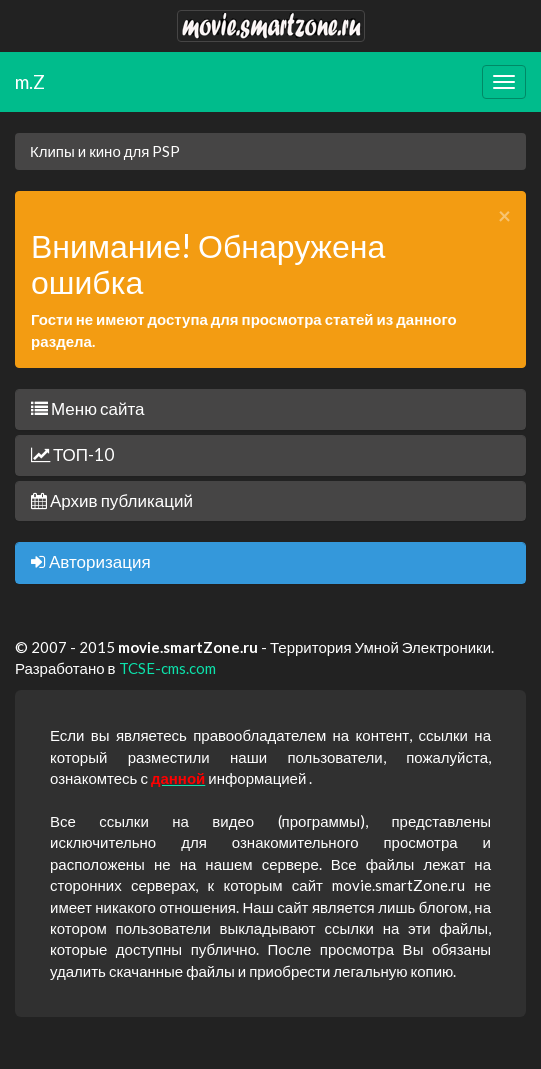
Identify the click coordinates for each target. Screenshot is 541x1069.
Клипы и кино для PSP (105, 151)
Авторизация (91, 561)
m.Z (30, 81)
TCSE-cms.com (167, 668)
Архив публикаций (112, 500)
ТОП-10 (72, 454)
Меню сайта (87, 408)
